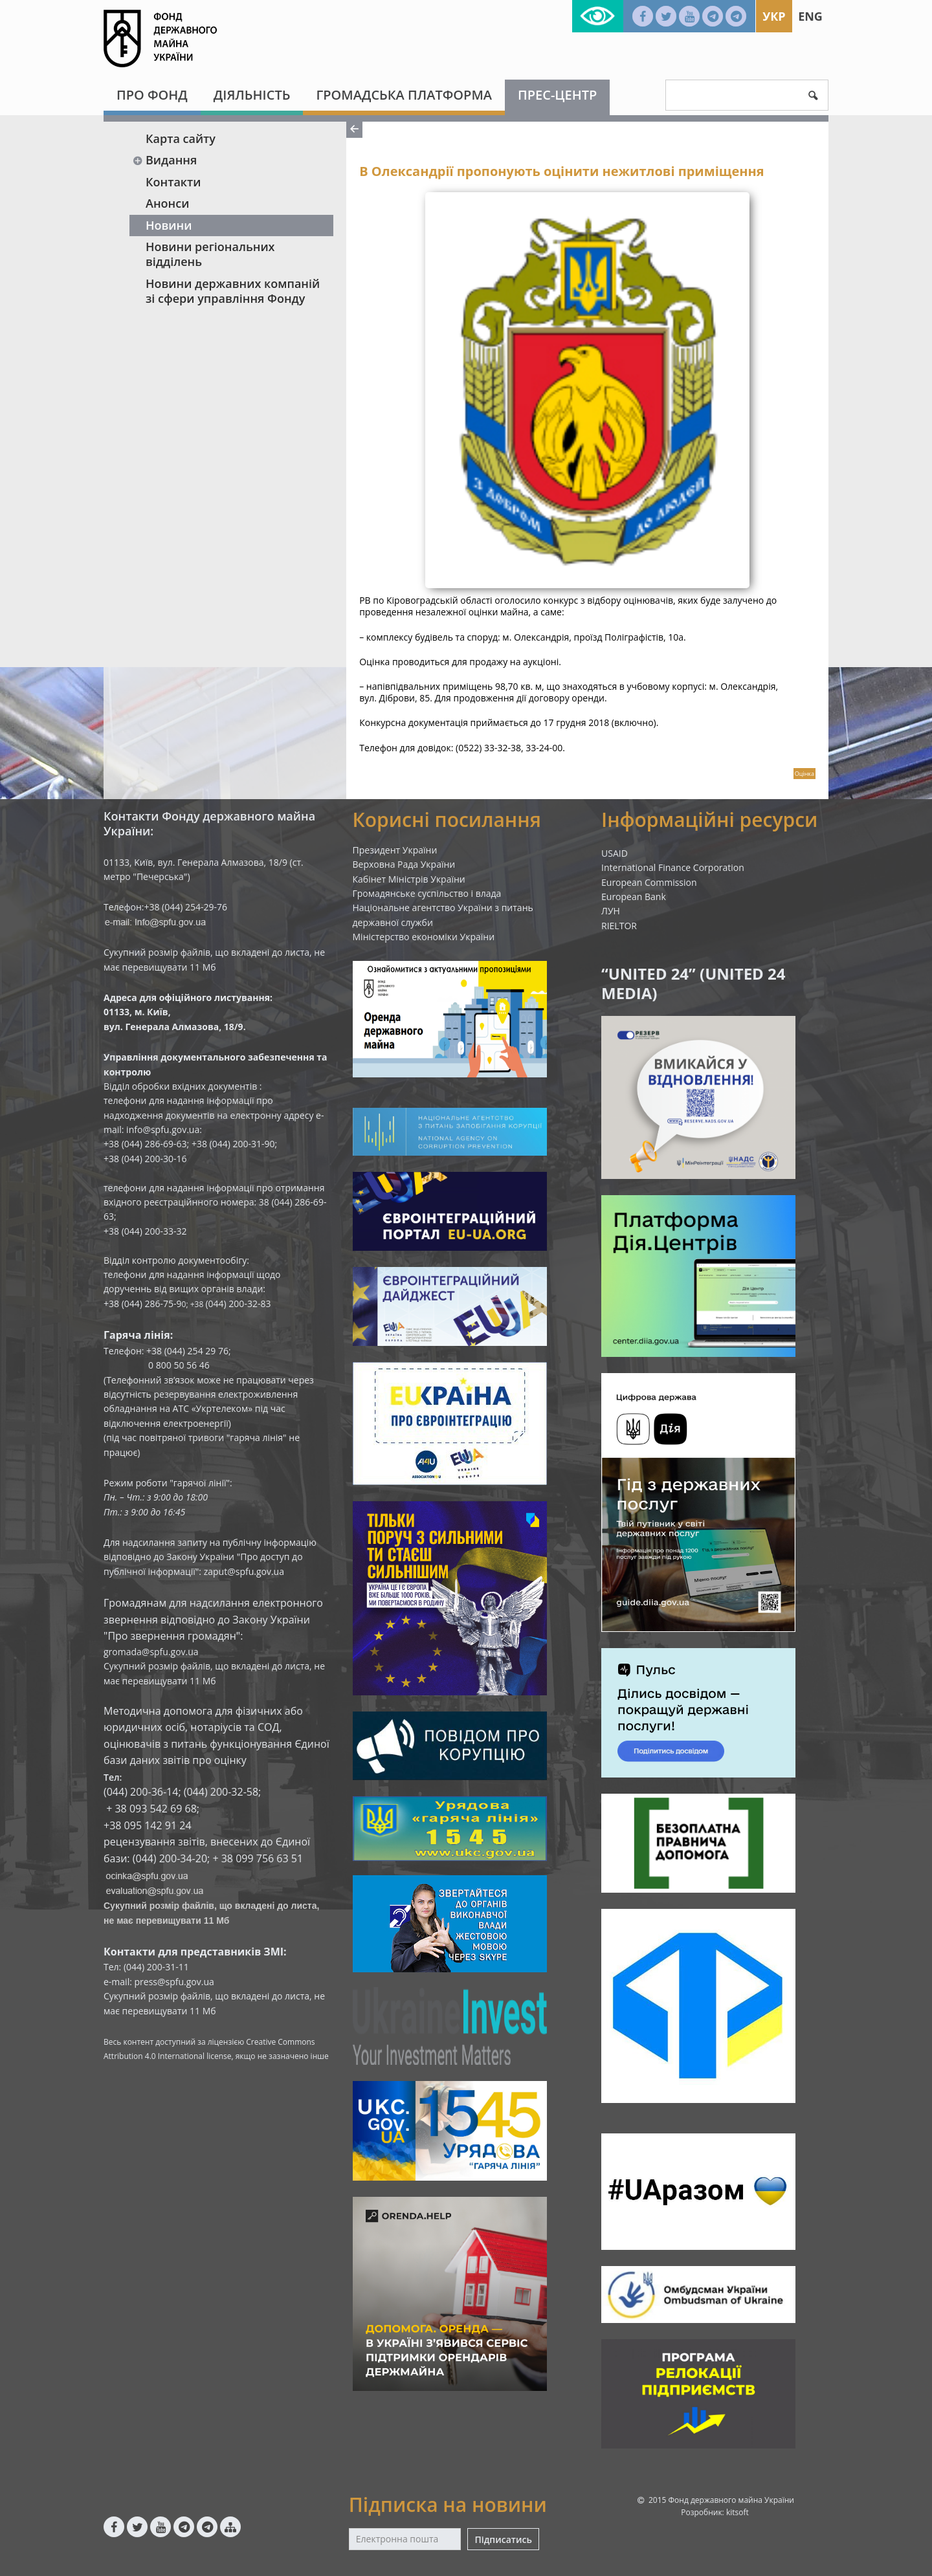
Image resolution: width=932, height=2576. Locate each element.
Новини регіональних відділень (210, 254)
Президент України (395, 850)
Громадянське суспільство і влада (427, 893)
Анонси (167, 203)
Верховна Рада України (404, 864)
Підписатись (502, 2539)
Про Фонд (152, 95)
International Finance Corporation (672, 867)
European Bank (633, 896)
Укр (773, 16)
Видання (164, 160)
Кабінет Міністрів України (409, 879)
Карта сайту (181, 138)
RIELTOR (619, 925)
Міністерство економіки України (424, 936)
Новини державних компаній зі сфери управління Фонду (233, 291)
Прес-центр (557, 95)
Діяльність (252, 95)
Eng (810, 16)
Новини (169, 225)
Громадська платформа (404, 95)
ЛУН (610, 911)
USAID (614, 853)
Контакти (173, 182)
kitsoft (737, 2512)
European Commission (649, 882)
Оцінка (804, 773)
